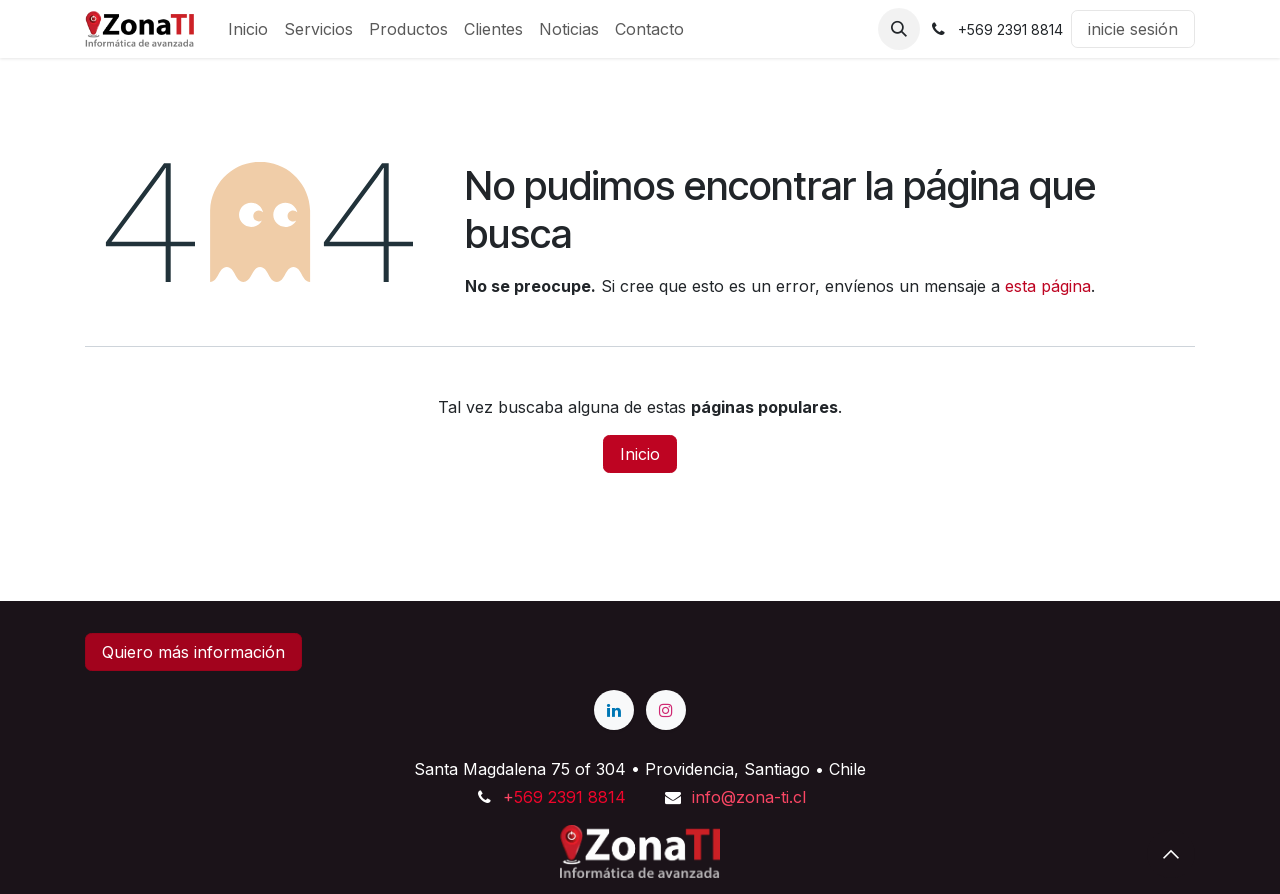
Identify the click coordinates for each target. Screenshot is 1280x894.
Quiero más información (193, 652)
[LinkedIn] (614, 710)
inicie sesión (1133, 29)
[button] (899, 29)
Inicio (640, 454)
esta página (1048, 286)
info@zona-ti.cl (749, 797)
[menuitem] (248, 29)
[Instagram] (666, 710)
